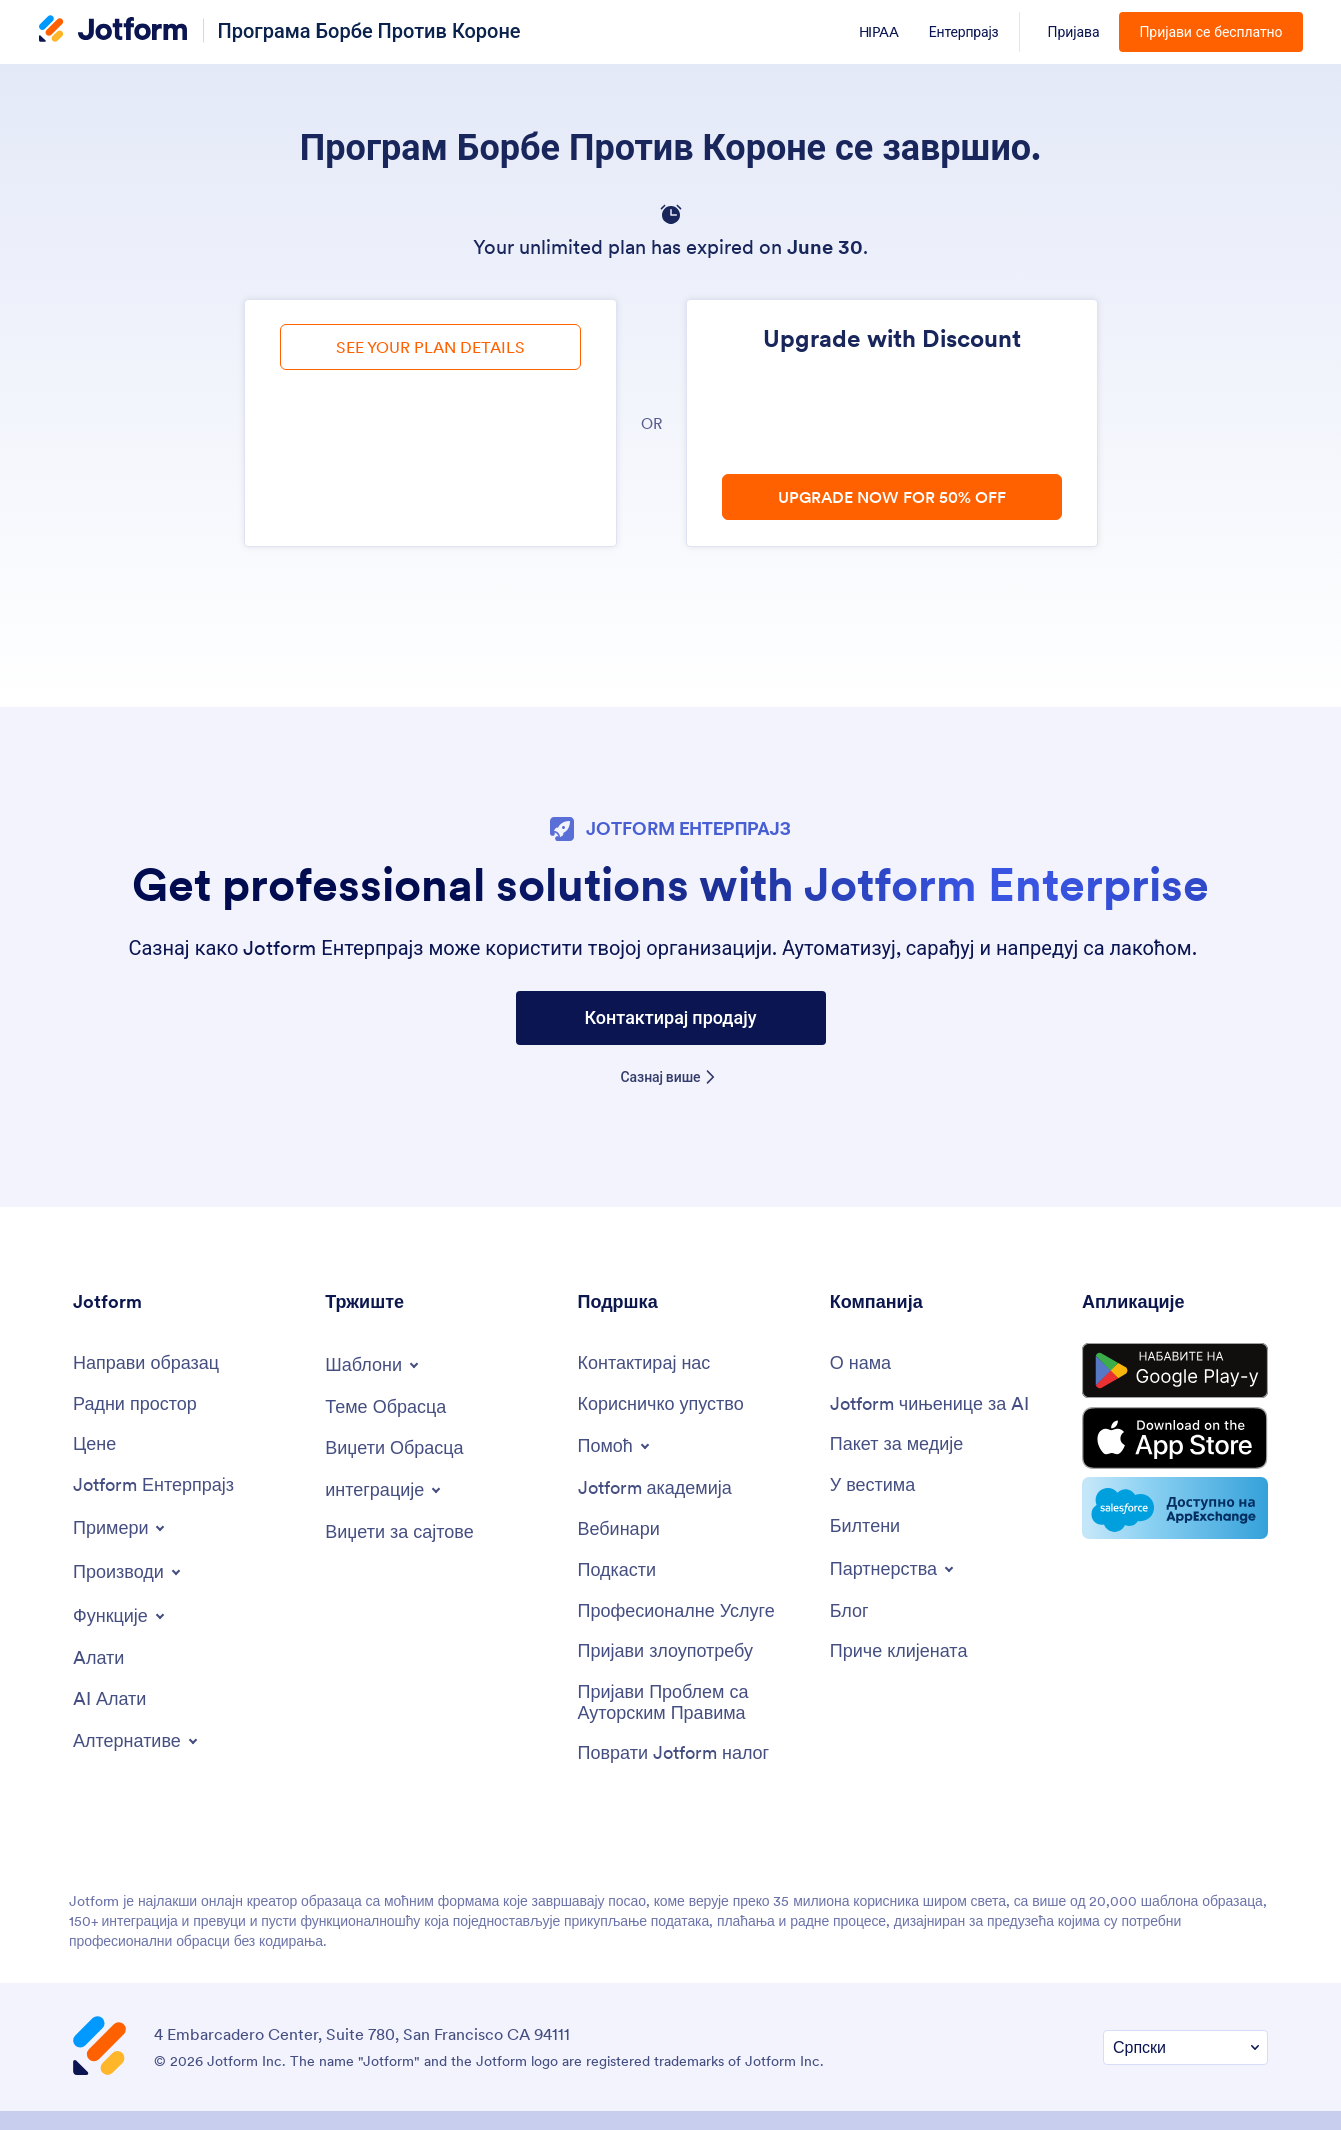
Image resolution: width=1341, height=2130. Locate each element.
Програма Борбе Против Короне (369, 30)
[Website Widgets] (399, 1532)
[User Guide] (661, 1404)
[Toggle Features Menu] (120, 1616)
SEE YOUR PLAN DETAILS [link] (430, 347)
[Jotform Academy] (655, 1488)
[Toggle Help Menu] (615, 1446)
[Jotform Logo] (113, 31)
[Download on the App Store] (1175, 1438)
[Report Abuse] (666, 1651)
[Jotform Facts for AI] (929, 1404)
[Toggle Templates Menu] (373, 1365)
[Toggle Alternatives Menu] (137, 1741)
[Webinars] (619, 1529)
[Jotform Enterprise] (153, 1485)
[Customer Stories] (899, 1651)
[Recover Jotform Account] (674, 1753)
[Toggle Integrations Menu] (384, 1490)
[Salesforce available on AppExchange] (1175, 1508)
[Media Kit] (897, 1444)
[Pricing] (94, 1444)
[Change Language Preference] (1185, 2047)
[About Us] (860, 1363)
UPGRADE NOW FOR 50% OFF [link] (892, 497)
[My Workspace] (135, 1404)
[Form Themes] (385, 1407)
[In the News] (873, 1485)
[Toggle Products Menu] (128, 1572)
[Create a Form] (146, 1363)
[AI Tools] (109, 1699)
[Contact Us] (644, 1363)
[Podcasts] (617, 1570)
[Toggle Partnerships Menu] (893, 1569)
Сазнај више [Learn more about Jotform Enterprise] (661, 1077)
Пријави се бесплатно (1210, 32)
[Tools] (98, 1658)
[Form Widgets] (394, 1448)
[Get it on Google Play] (1175, 1371)
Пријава (1074, 32)
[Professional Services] (676, 1611)
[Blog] (849, 1611)
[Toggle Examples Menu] (120, 1528)
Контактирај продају (670, 1017)
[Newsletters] (865, 1526)
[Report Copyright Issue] (694, 1702)
